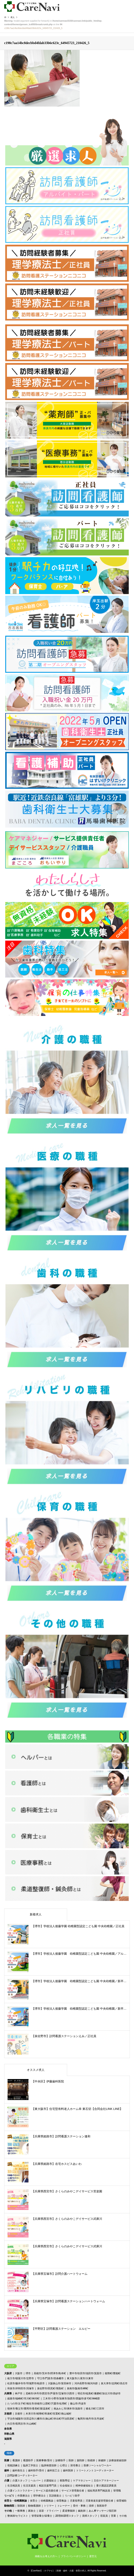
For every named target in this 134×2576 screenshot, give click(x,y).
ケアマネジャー (82, 2480)
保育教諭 (61, 2500)
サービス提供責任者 (47, 2490)
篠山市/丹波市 (78, 2403)
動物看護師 (34, 2505)
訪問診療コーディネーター (22, 2475)
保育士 (34, 2500)
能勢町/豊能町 (113, 2373)
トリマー (49, 2505)
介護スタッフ (19, 2480)
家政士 (32, 2510)
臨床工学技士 (30, 2465)
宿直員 (104, 2515)
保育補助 (121, 2500)
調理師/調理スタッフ (67, 2515)
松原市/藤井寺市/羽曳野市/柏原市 (26, 2383)
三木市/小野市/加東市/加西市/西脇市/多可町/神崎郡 (71, 2398)
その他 (8, 2510)
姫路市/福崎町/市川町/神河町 (23, 2398)
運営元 (93, 2556)
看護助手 (28, 2460)
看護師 (16, 2460)
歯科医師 (68, 2470)
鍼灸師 (82, 2510)
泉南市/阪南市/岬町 (77, 2388)
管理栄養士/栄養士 (41, 2515)
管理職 (117, 2490)
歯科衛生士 (18, 2470)
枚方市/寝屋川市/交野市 (20, 2378)
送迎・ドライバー (49, 2510)
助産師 (91, 2460)
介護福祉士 (50, 2480)
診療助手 (60, 2460)
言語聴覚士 (55, 2495)
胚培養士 (75, 2465)
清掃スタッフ (89, 2515)
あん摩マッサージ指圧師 (102, 2510)
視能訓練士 (13, 2465)
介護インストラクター (20, 2490)
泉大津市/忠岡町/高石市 (114, 2383)
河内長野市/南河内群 (86, 2383)
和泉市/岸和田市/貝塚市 (20, 2388)
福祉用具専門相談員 (98, 2490)
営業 (113, 2515)
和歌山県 (9, 2433)
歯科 (6, 2470)
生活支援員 (29, 2485)
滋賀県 (8, 2438)
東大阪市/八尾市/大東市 (80, 2378)
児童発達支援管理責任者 (99, 2500)
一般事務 (20, 2510)
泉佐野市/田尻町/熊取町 (50, 2388)
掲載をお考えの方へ (46, 2556)
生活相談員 (13, 2485)
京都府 (8, 2413)
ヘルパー (36, 2480)
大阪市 (18, 2373)
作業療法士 (23, 2495)
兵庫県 (8, 2393)
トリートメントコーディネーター (95, 2470)
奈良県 (8, 2428)
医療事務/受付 (44, 2460)
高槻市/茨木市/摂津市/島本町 (50, 2373)
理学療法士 (39, 2495)
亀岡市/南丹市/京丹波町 (91, 2418)
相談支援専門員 (47, 2485)
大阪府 (8, 2373)
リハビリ (9, 2495)
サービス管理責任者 (72, 2490)
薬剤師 (80, 2460)
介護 (6, 2480)
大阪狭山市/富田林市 (59, 2383)
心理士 (63, 2465)
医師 (71, 2460)
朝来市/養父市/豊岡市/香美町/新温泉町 (28, 2408)
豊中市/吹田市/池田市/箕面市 (85, 2373)
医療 (6, 2460)
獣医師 (21, 2505)
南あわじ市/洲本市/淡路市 (68, 2408)
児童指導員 (76, 2500)
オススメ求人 (35, 2069)
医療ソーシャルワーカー (97, 2465)
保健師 (102, 2460)
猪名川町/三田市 (95, 2408)
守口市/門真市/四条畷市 (50, 2378)
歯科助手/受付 (36, 2470)
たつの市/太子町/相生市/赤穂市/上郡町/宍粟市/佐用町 (37, 2403)
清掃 (91, 2505)
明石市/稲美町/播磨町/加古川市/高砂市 (99, 2393)
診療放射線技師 (117, 2460)
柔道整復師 (68, 2510)
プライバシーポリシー (73, 2556)
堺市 (28, 2373)
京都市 (18, 2413)
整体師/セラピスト (17, 2515)
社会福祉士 (66, 2485)
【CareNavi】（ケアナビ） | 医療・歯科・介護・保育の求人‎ (58, 2570)
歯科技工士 (53, 2470)
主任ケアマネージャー (106, 2480)
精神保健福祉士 (84, 2485)
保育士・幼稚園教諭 (15, 2500)
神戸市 (18, 2393)
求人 (12, 17)
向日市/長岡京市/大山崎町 (21, 2423)
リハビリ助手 (72, 2495)
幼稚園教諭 (47, 2500)
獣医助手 (102, 2505)
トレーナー (63, 2505)
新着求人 (36, 1914)
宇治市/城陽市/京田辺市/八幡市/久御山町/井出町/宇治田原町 (40, 2418)
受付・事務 (79, 2505)
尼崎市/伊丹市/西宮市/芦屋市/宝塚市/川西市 (50, 2393)
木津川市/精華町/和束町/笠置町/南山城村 (48, 2413)
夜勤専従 (65, 2480)
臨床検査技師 (48, 2465)
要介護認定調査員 (106, 2485)
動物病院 (9, 2505)
